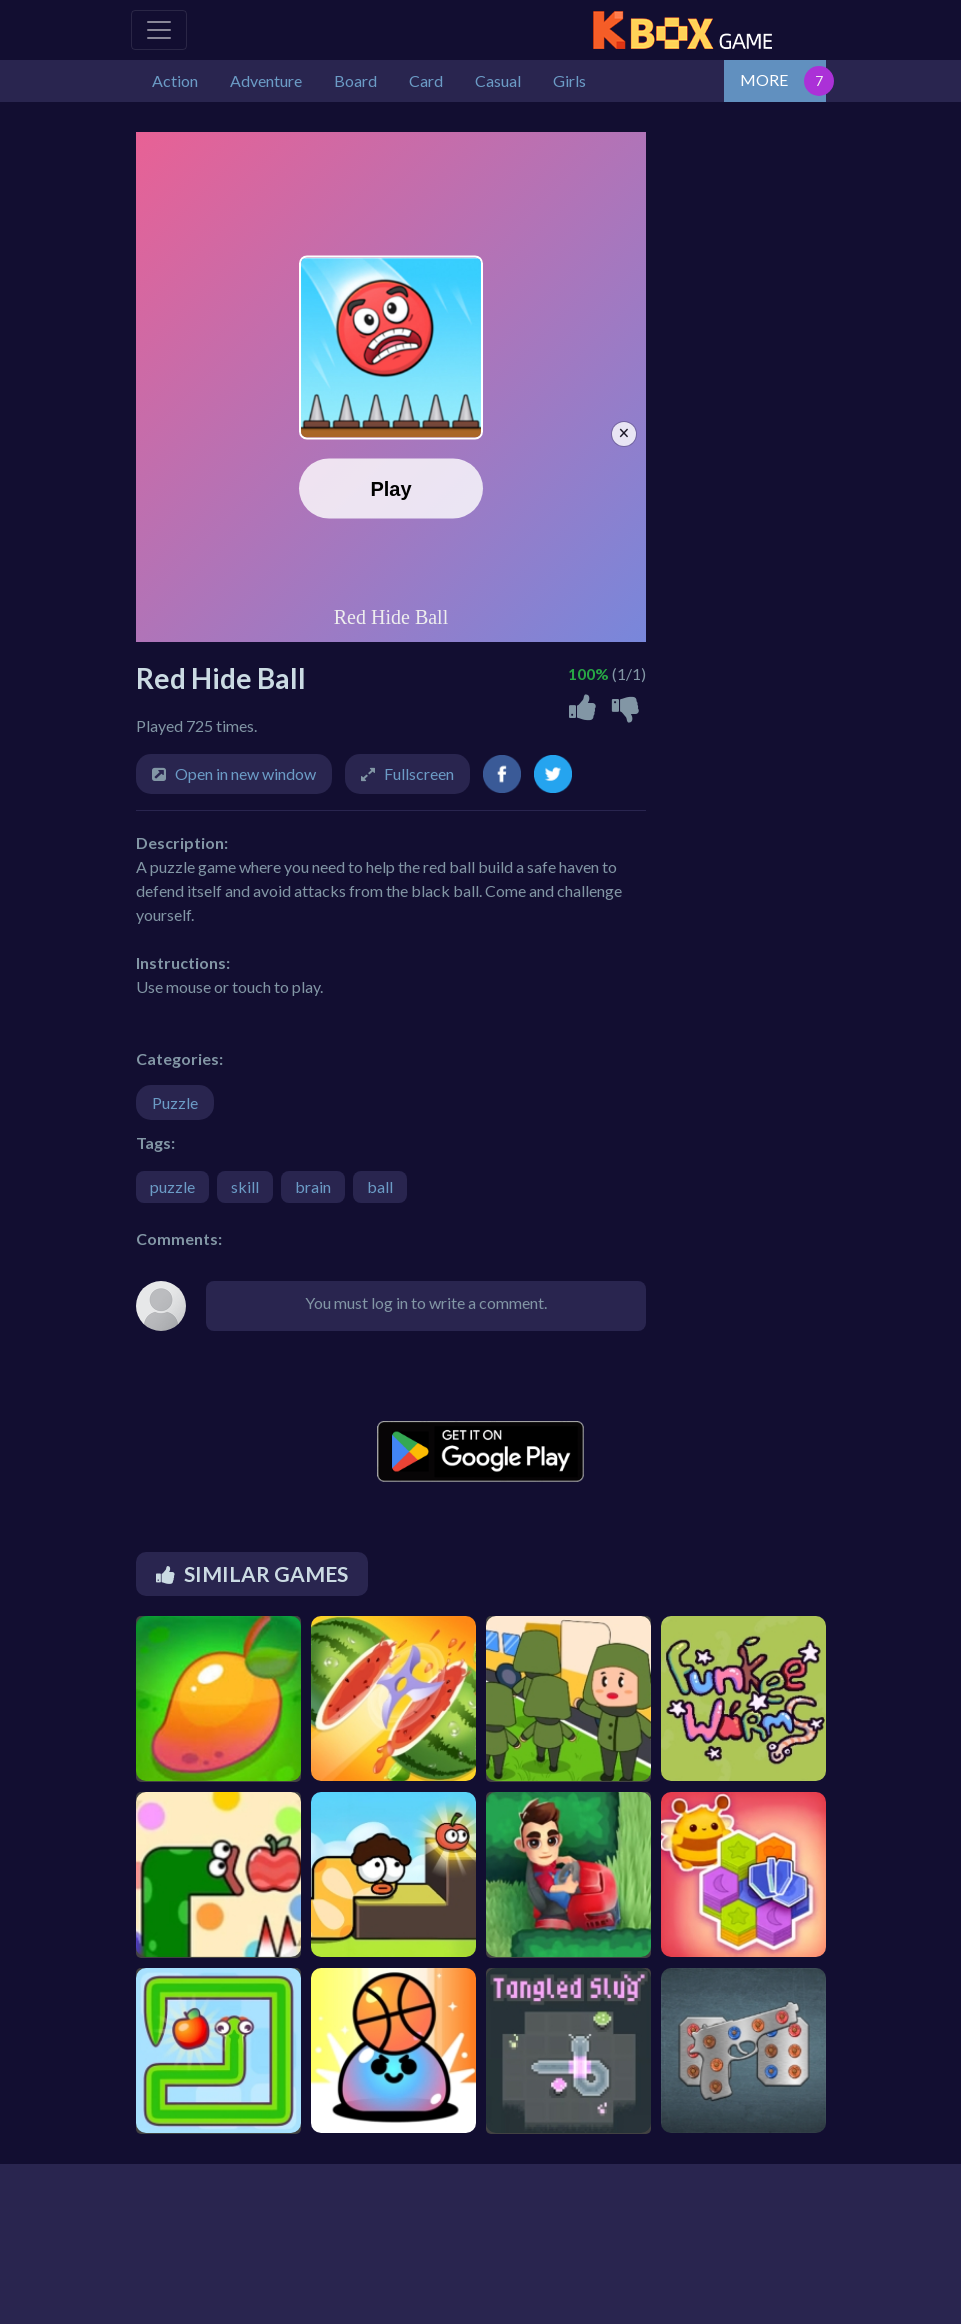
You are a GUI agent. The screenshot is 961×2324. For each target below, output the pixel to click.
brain (313, 1186)
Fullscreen (419, 773)
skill (245, 1186)
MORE (764, 79)
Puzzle (175, 1102)
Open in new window (245, 773)
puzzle (172, 1186)
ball (380, 1186)
